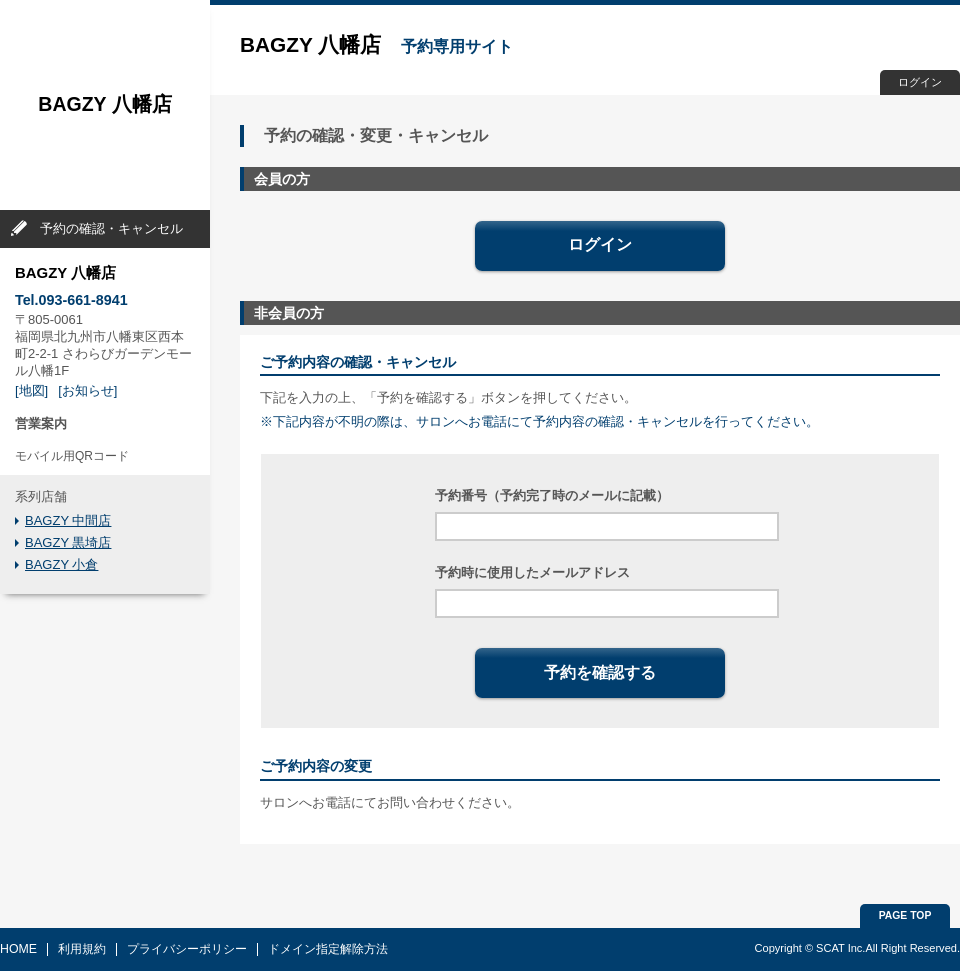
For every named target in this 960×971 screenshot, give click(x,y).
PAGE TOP (905, 915)
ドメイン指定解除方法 (328, 949)
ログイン (920, 82)
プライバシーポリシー (187, 949)
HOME (18, 949)
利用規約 (82, 949)
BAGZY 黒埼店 (68, 542)
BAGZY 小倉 (61, 564)
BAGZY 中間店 (68, 520)
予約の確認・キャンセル (111, 228)
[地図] (31, 390)
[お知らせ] (87, 390)
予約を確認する (600, 672)
